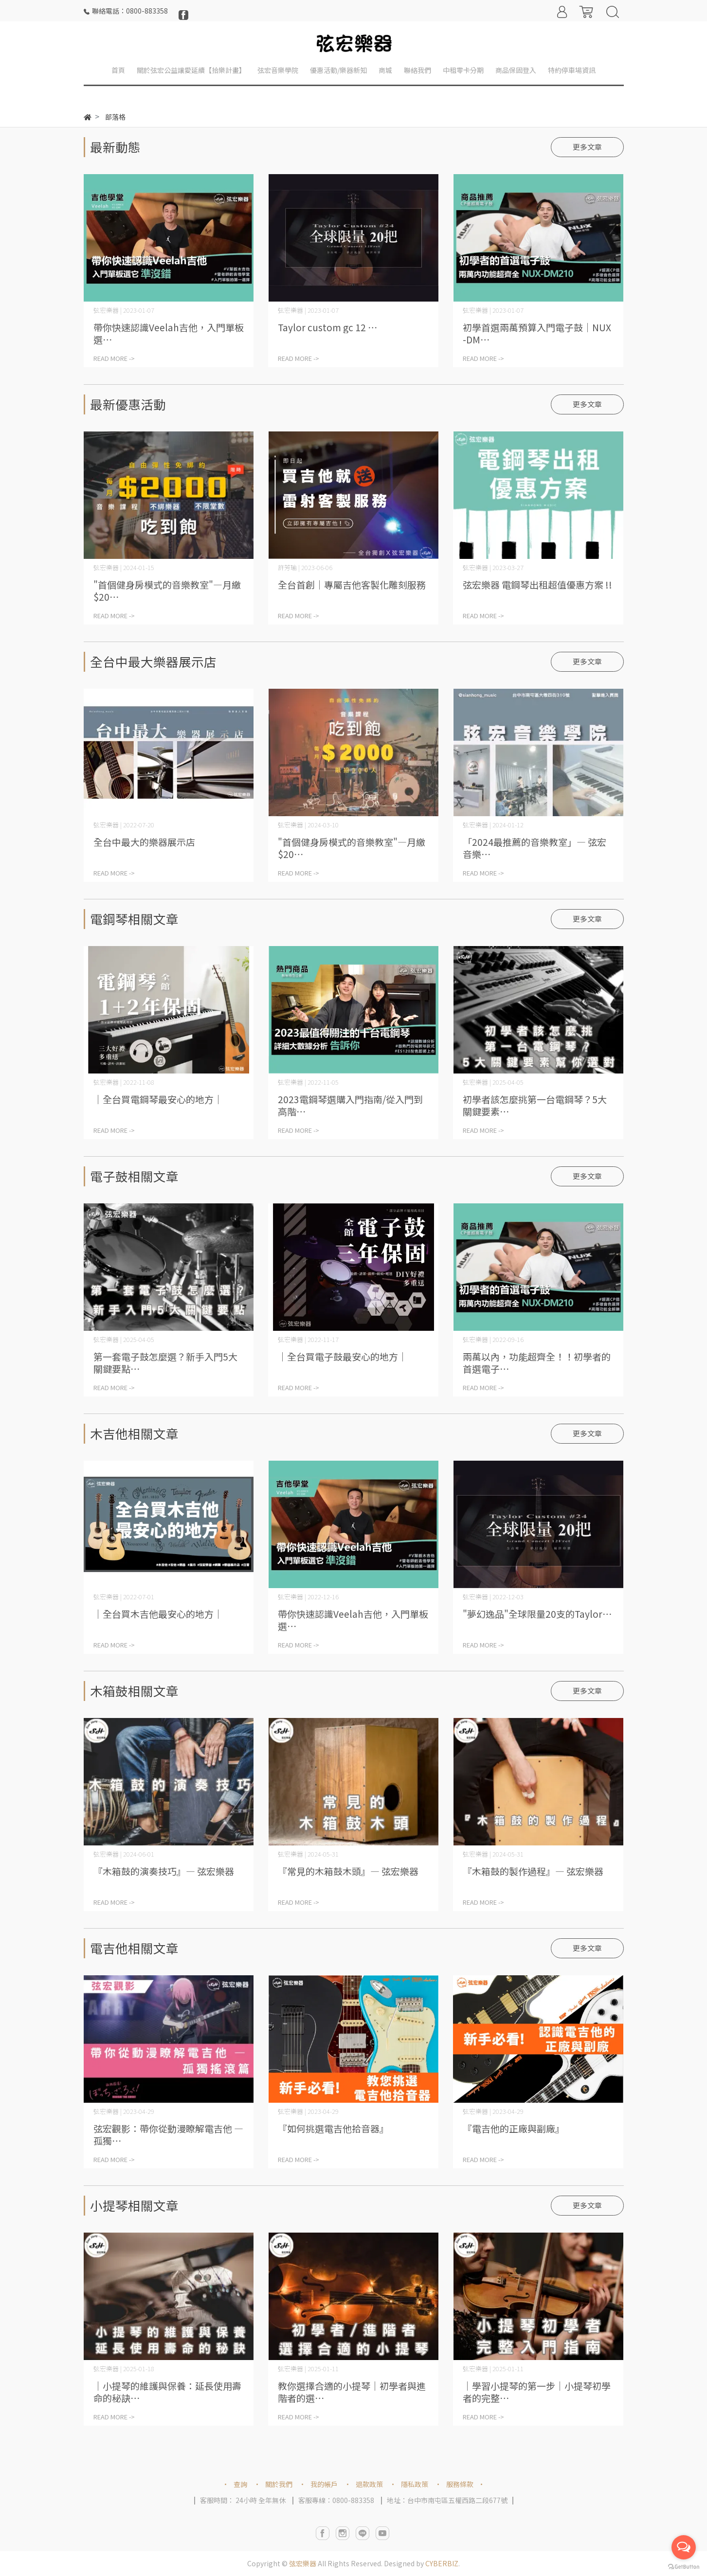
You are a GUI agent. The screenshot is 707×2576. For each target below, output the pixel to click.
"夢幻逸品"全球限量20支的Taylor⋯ (537, 1614)
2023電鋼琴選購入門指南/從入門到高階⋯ (350, 1105)
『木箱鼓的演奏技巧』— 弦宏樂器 (163, 1871)
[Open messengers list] (683, 2547)
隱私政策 (414, 2484)
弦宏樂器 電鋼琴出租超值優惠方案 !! (537, 584)
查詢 (240, 2484)
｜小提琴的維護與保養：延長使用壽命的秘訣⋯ (167, 2391)
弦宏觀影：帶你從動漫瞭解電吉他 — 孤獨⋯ (168, 2134)
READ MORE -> (114, 358)
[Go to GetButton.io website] (683, 2566)
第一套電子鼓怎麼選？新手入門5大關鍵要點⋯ (165, 1362)
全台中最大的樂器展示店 (144, 842)
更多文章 (587, 147)
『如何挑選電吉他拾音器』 (333, 2128)
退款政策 (369, 2484)
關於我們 (278, 2484)
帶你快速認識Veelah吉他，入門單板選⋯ (168, 333)
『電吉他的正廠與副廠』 (513, 2128)
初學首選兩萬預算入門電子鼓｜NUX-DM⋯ (537, 333)
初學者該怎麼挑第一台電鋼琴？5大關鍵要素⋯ (535, 1105)
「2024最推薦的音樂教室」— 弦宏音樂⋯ (534, 848)
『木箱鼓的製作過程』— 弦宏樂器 (533, 1871)
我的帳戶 (324, 2484)
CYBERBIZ (441, 2563)
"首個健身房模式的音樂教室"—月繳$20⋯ (167, 590)
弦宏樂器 (302, 2563)
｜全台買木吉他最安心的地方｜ (158, 1614)
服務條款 (459, 2484)
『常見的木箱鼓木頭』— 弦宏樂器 (348, 1871)
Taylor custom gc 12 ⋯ (327, 327)
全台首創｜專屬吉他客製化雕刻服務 (352, 584)
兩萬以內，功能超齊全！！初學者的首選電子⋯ (537, 1362)
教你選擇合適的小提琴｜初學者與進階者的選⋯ (352, 2391)
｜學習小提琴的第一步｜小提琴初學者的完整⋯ (537, 2391)
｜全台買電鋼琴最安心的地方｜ (158, 1099)
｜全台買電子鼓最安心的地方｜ (342, 1356)
